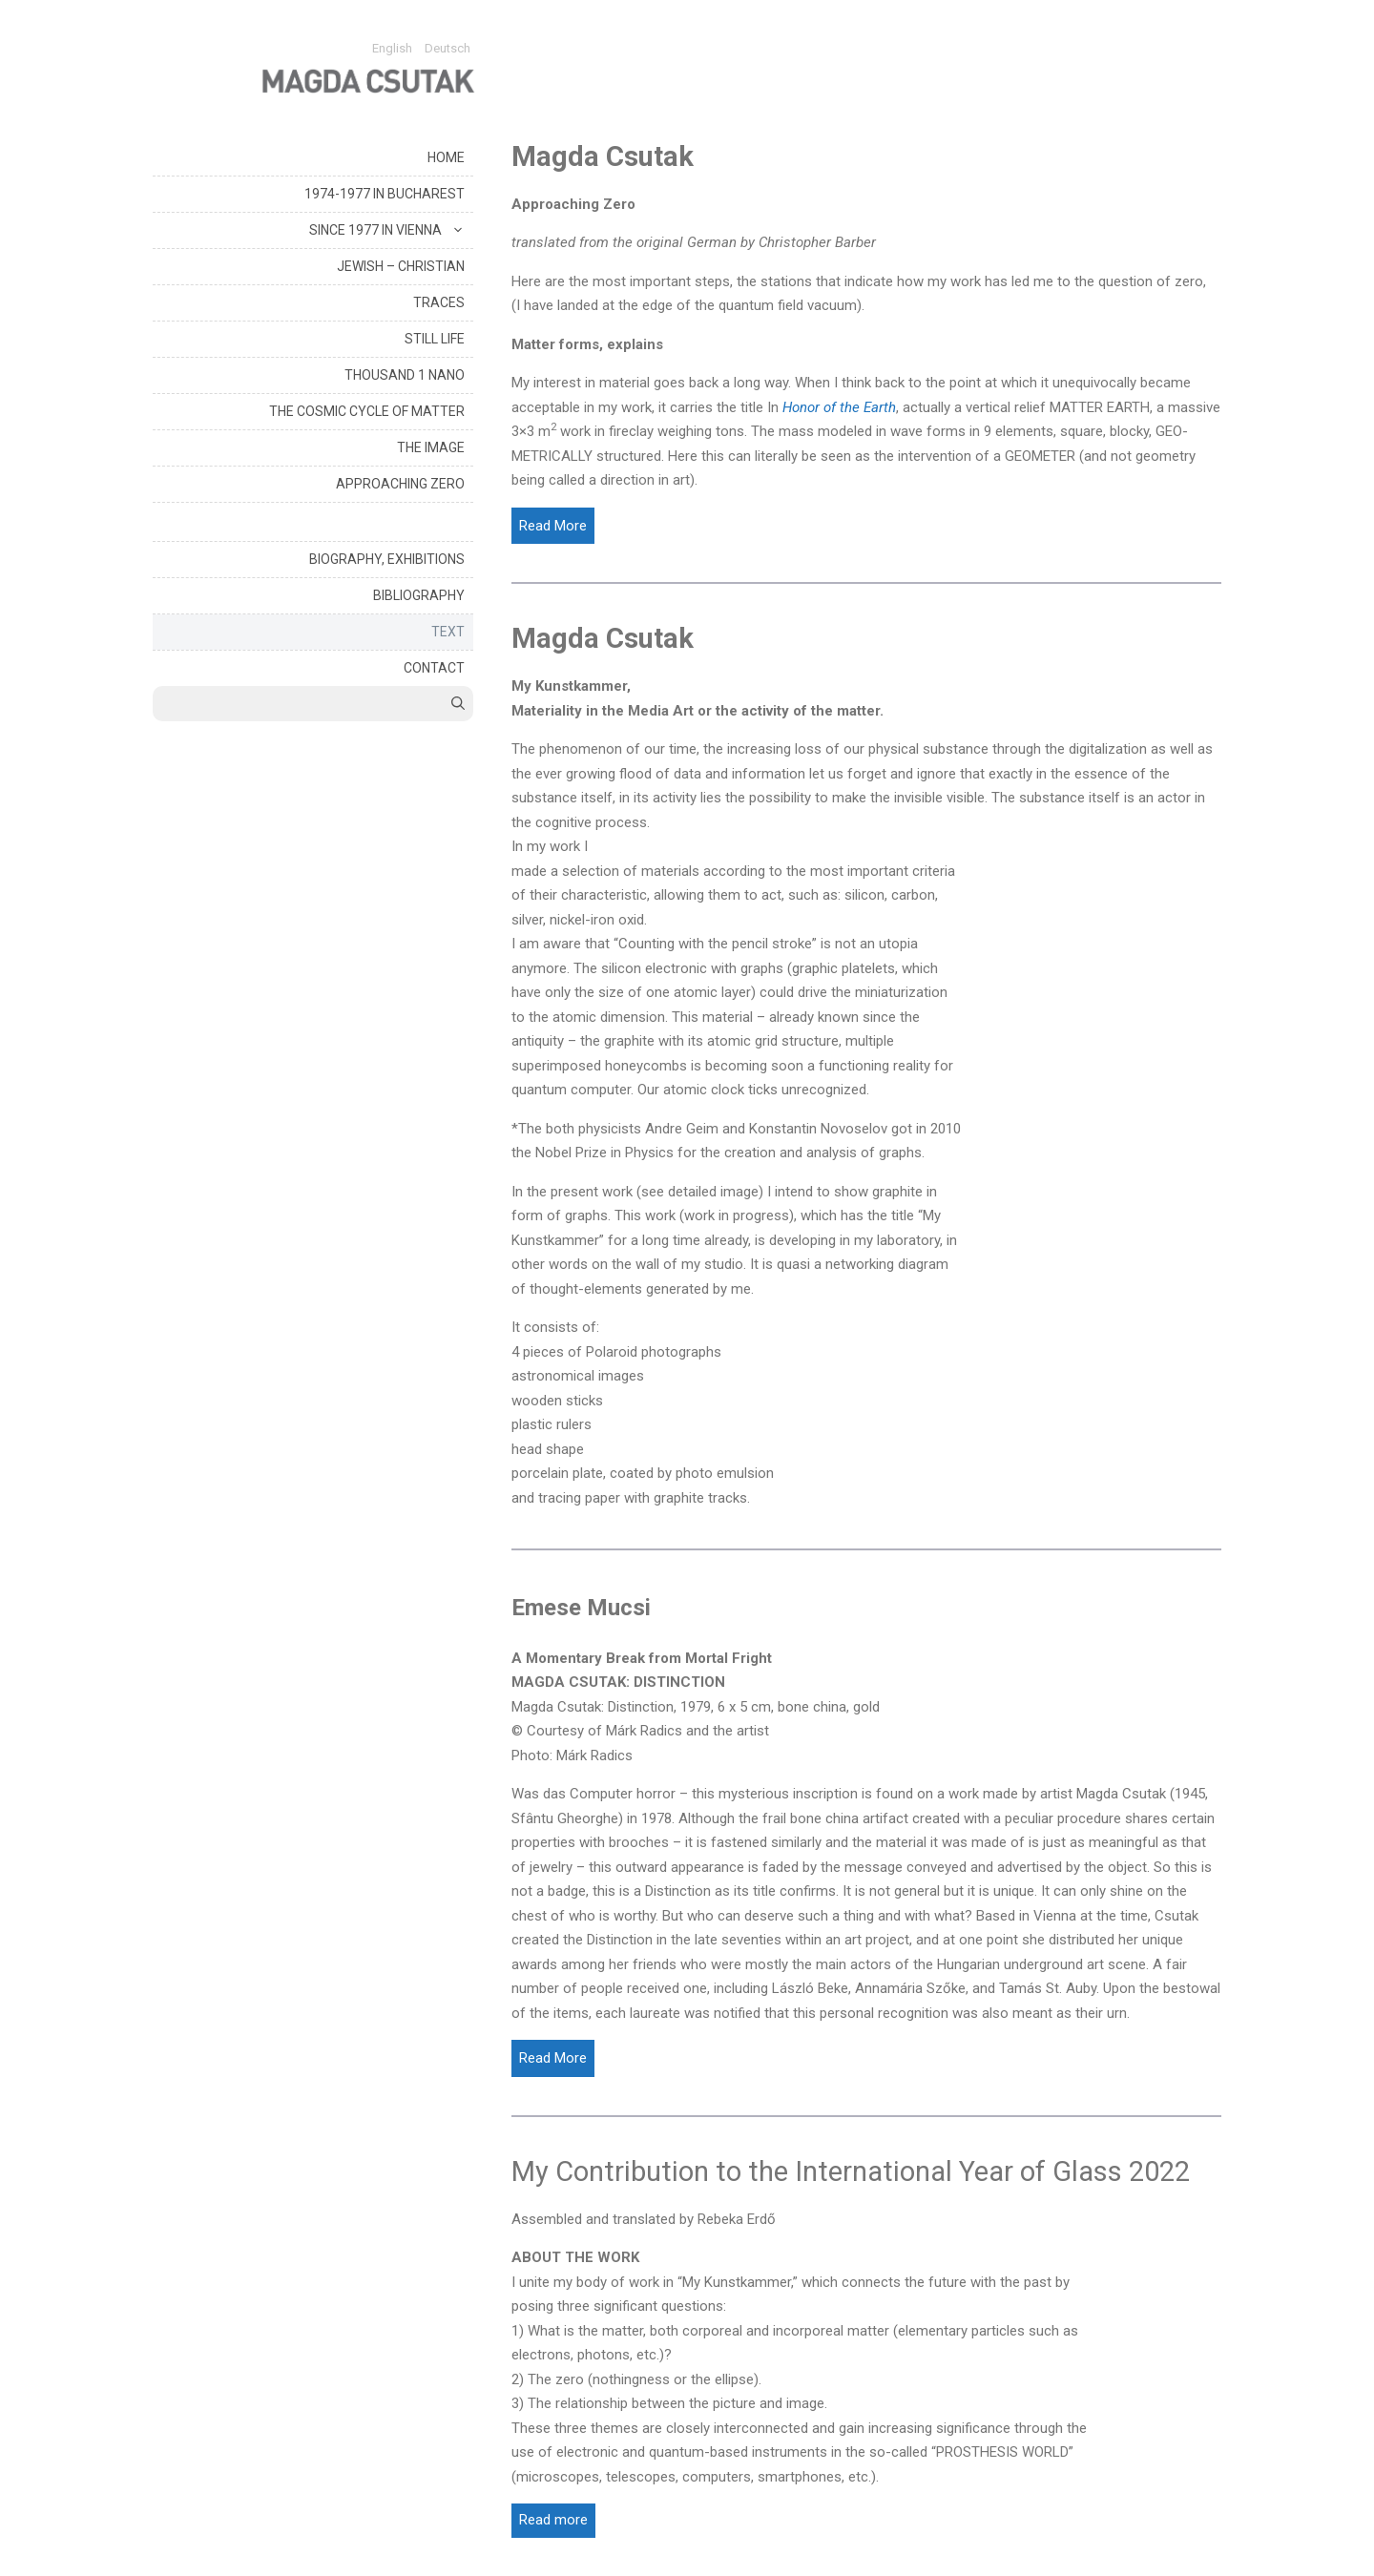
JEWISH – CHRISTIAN (401, 266)
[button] (457, 230)
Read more (553, 2519)
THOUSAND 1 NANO (404, 375)
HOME (446, 157)
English (392, 48)
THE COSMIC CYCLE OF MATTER (367, 411)
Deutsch (447, 48)
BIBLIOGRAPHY (419, 595)
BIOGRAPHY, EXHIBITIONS (387, 559)
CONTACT (434, 667)
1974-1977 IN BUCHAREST (384, 193)
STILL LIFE (435, 338)
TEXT (448, 631)
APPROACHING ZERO (400, 483)
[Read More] (552, 526)
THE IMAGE (431, 447)
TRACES (439, 302)
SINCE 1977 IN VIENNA (391, 230)
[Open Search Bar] (458, 703)
